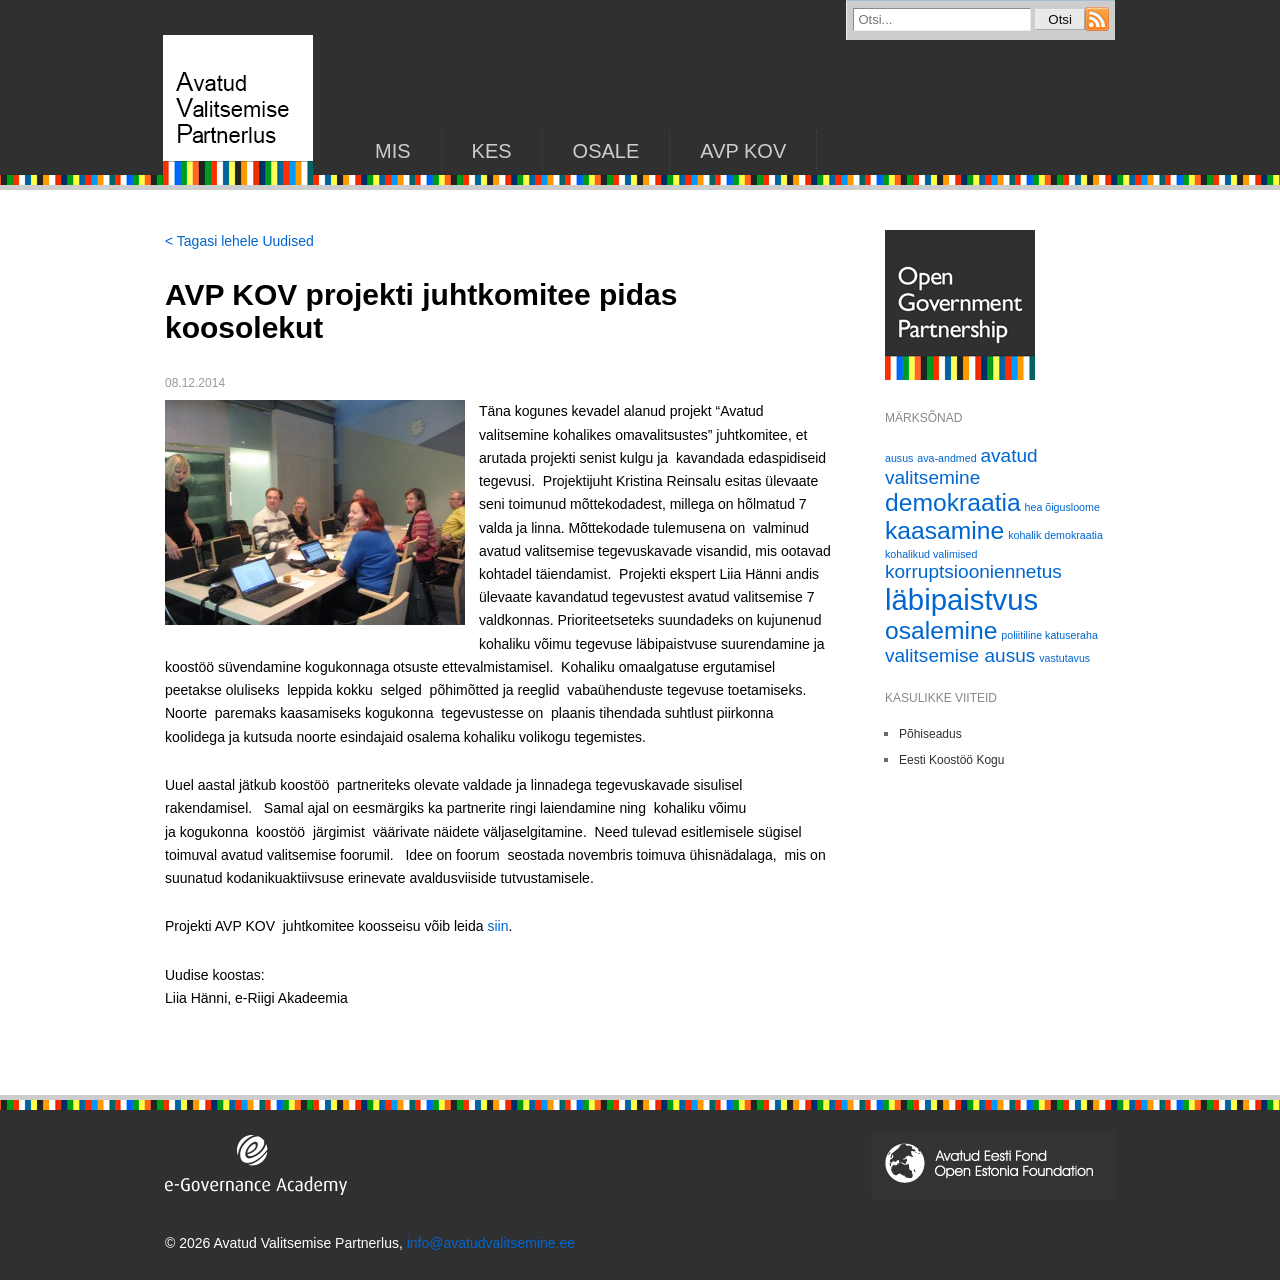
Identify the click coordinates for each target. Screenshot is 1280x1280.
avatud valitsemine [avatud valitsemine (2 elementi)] (961, 466)
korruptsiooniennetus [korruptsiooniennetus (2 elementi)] (973, 571)
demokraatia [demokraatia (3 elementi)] (953, 502)
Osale (606, 151)
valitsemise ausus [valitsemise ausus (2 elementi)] (960, 655)
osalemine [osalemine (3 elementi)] (941, 630)
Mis (393, 151)
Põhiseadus (930, 734)
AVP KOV (743, 151)
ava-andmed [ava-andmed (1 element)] (946, 458)
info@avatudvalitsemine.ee (491, 1243)
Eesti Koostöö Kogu (951, 760)
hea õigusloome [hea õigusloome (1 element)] (1062, 507)
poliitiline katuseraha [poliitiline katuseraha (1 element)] (1049, 635)
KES (492, 151)
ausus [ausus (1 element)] (899, 458)
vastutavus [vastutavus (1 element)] (1064, 658)
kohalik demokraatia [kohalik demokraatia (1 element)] (1055, 535)
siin (497, 926)
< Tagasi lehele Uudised (239, 241)
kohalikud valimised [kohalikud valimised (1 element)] (931, 554)
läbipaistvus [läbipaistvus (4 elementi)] (961, 599)
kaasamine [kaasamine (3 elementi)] (944, 530)
